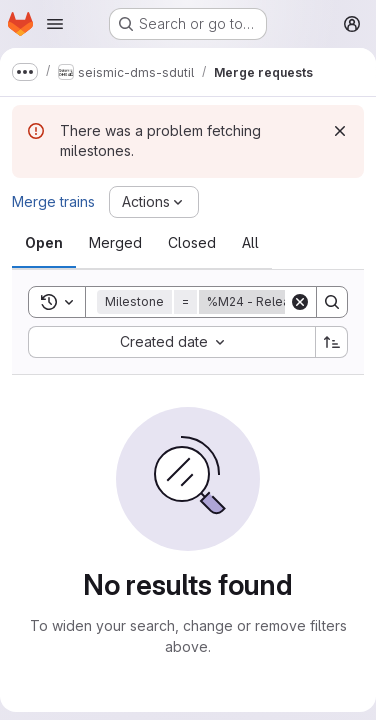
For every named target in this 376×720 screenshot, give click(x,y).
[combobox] (171, 342)
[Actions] (154, 202)
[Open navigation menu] (55, 24)
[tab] (44, 243)
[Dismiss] (340, 131)
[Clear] (300, 302)
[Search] (332, 302)
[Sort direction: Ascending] (332, 342)
